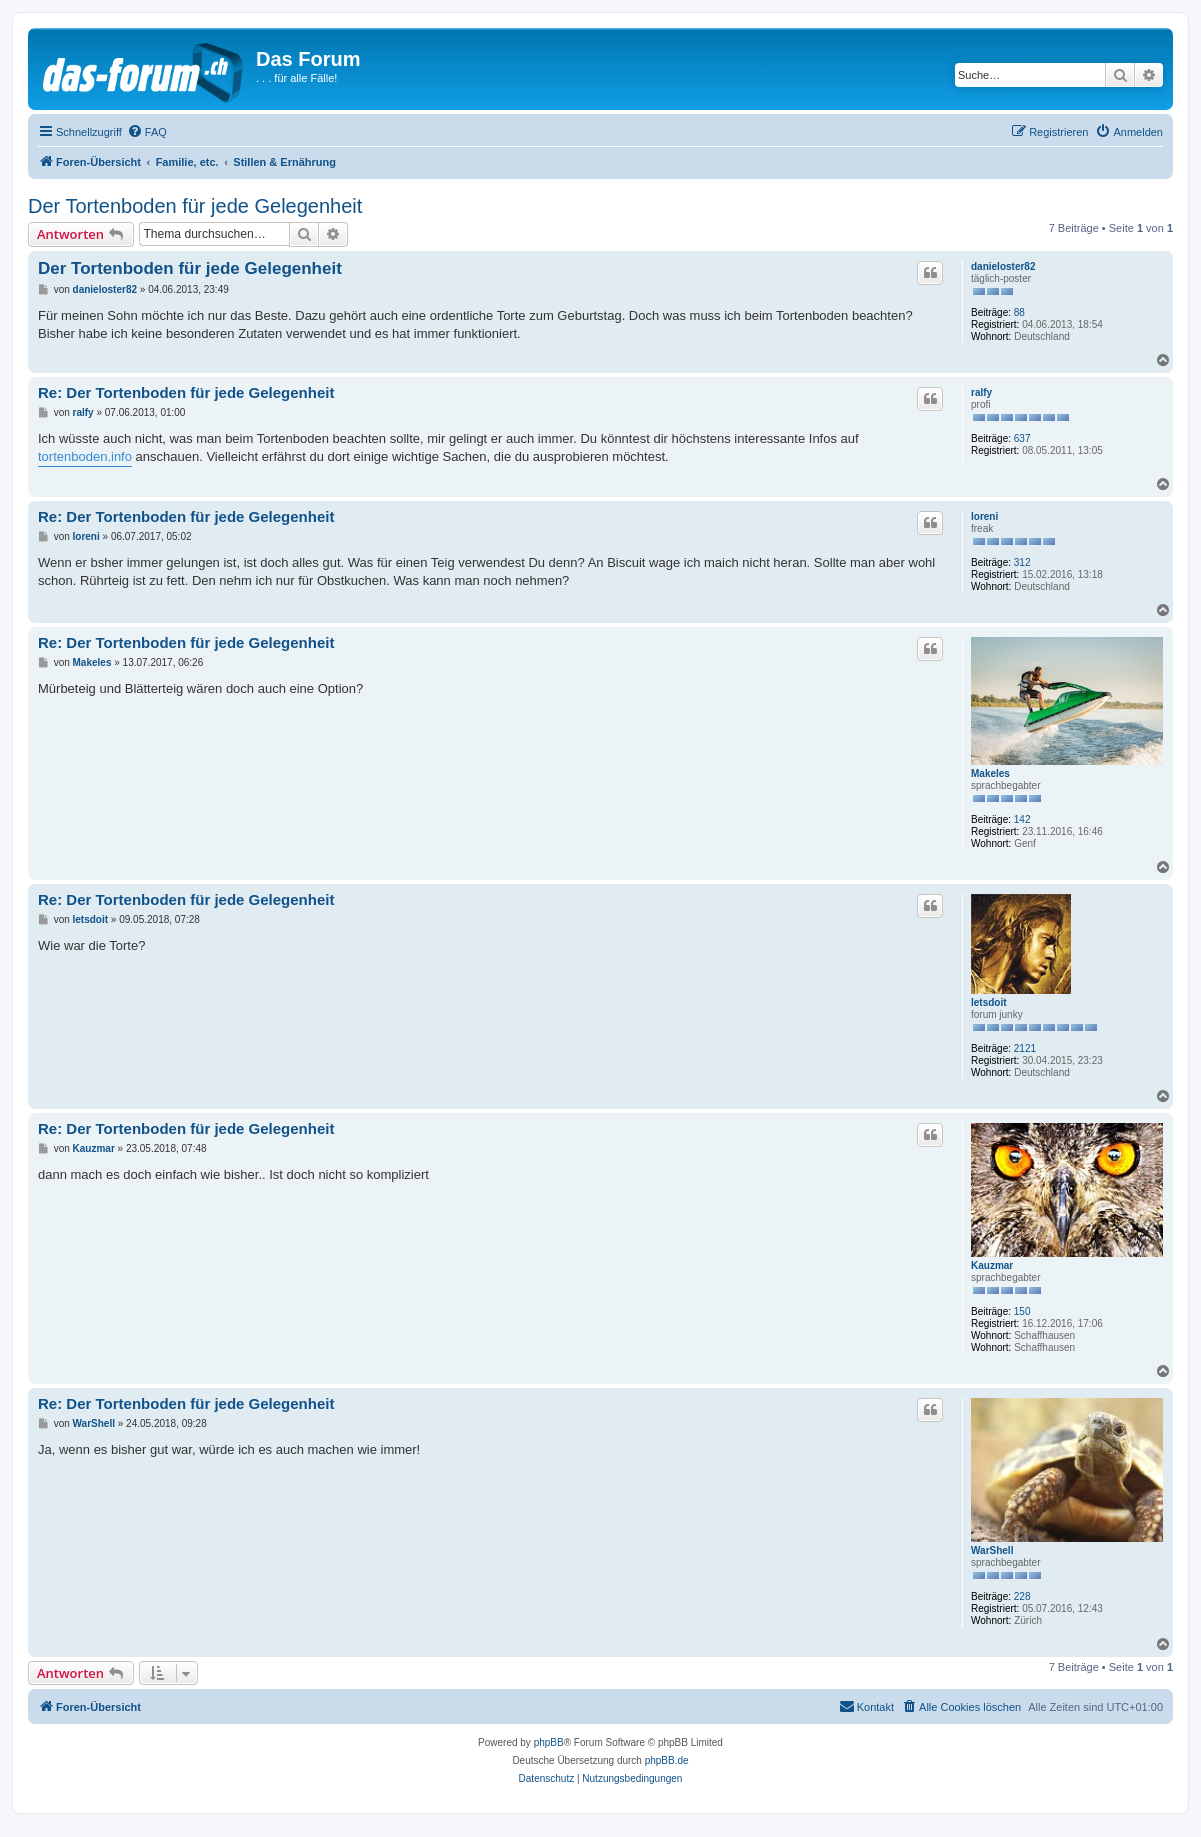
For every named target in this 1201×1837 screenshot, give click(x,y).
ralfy (981, 392)
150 (1022, 1311)
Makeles (990, 773)
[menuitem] (147, 132)
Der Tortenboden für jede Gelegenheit (195, 206)
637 (1022, 438)
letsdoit (989, 1002)
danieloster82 (1003, 266)
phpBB (549, 1742)
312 (1022, 562)
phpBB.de (667, 1760)
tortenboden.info (85, 456)
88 (1019, 312)
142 (1022, 819)
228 (1022, 1596)
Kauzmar (992, 1265)
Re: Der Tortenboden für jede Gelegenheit (186, 392)
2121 (1025, 1048)
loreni (984, 516)
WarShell (992, 1550)
